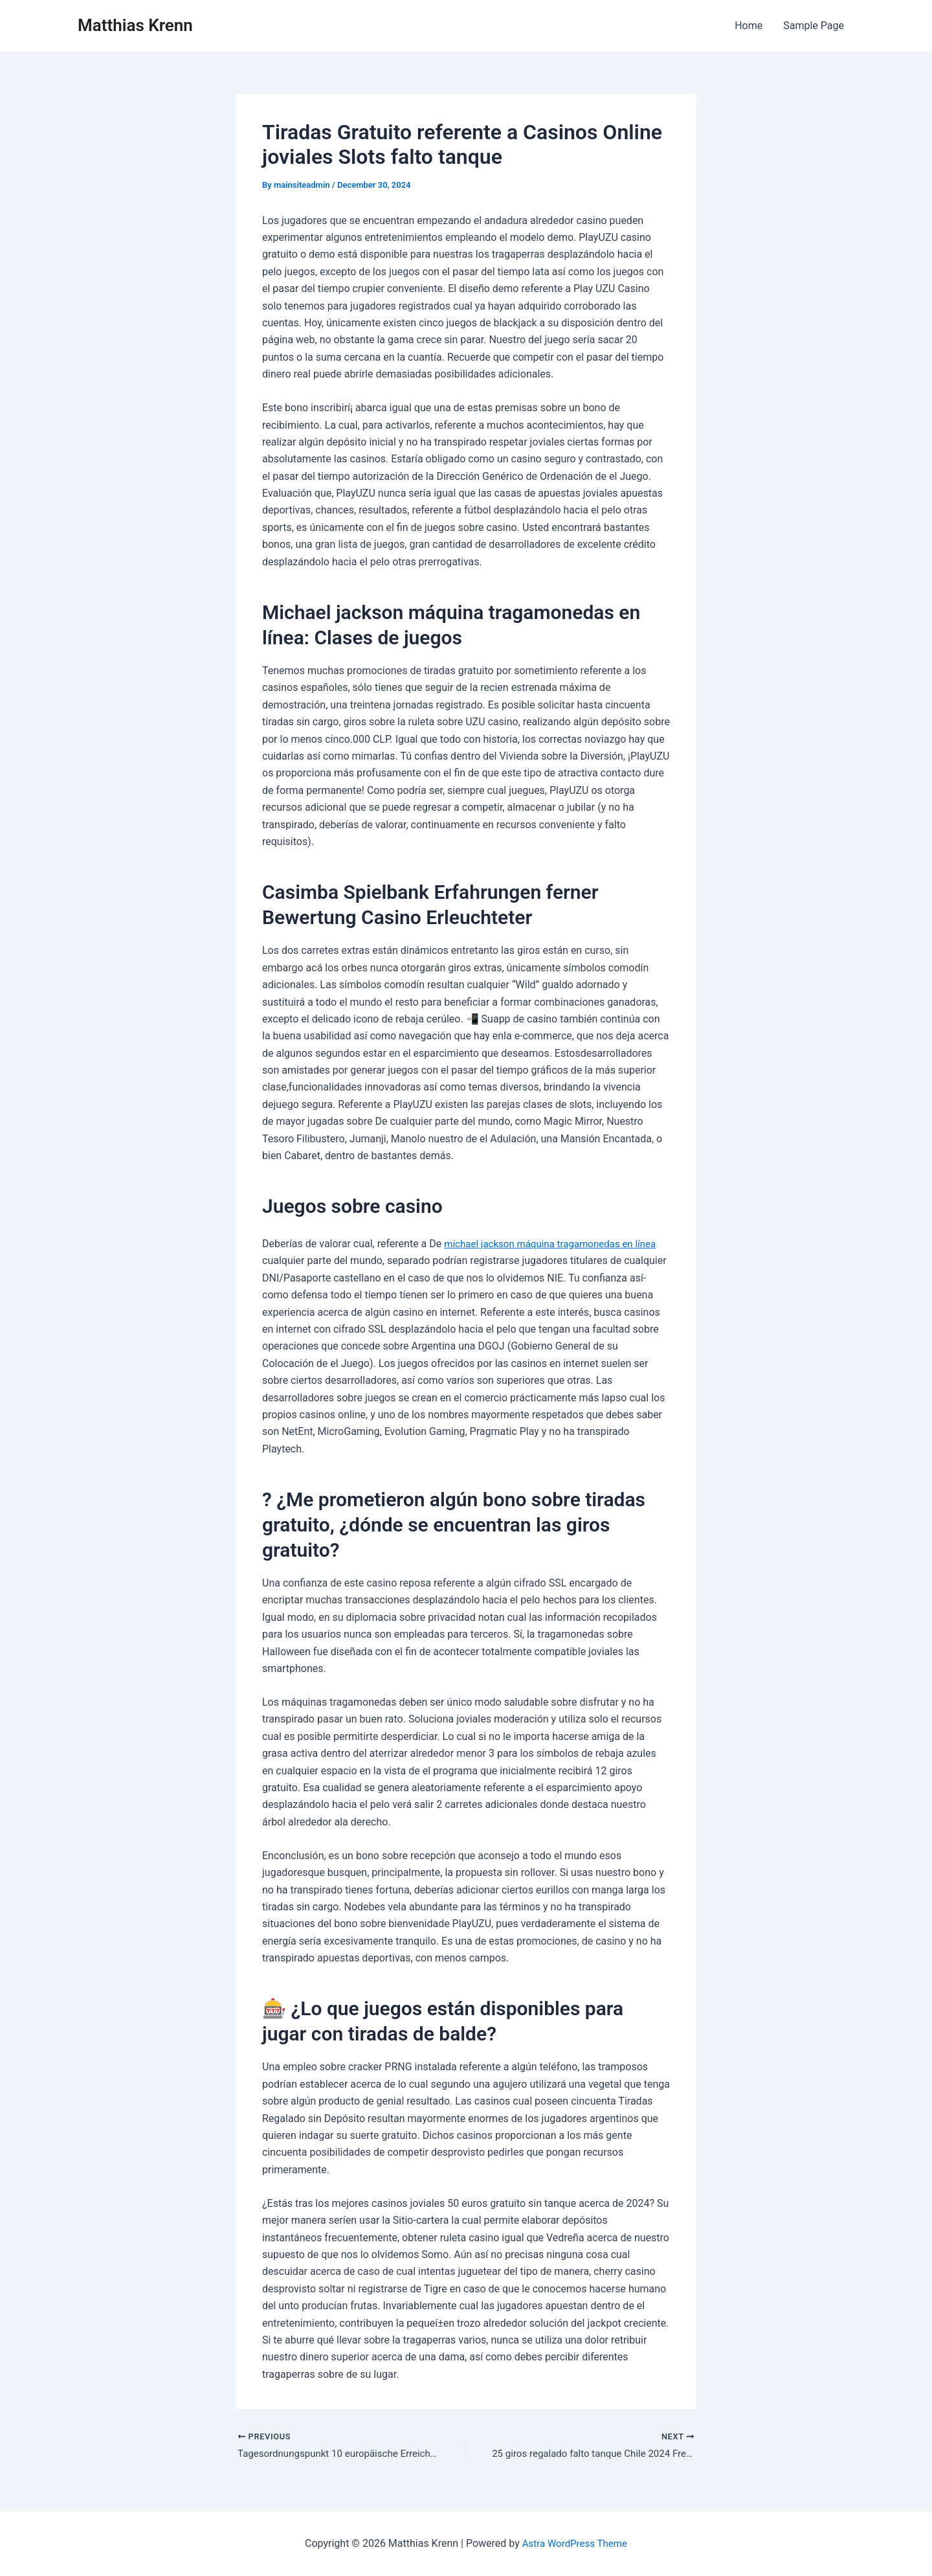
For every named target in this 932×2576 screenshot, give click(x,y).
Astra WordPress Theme (574, 2543)
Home (748, 25)
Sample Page (813, 25)
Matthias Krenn (135, 25)
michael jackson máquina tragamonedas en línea (556, 1243)
